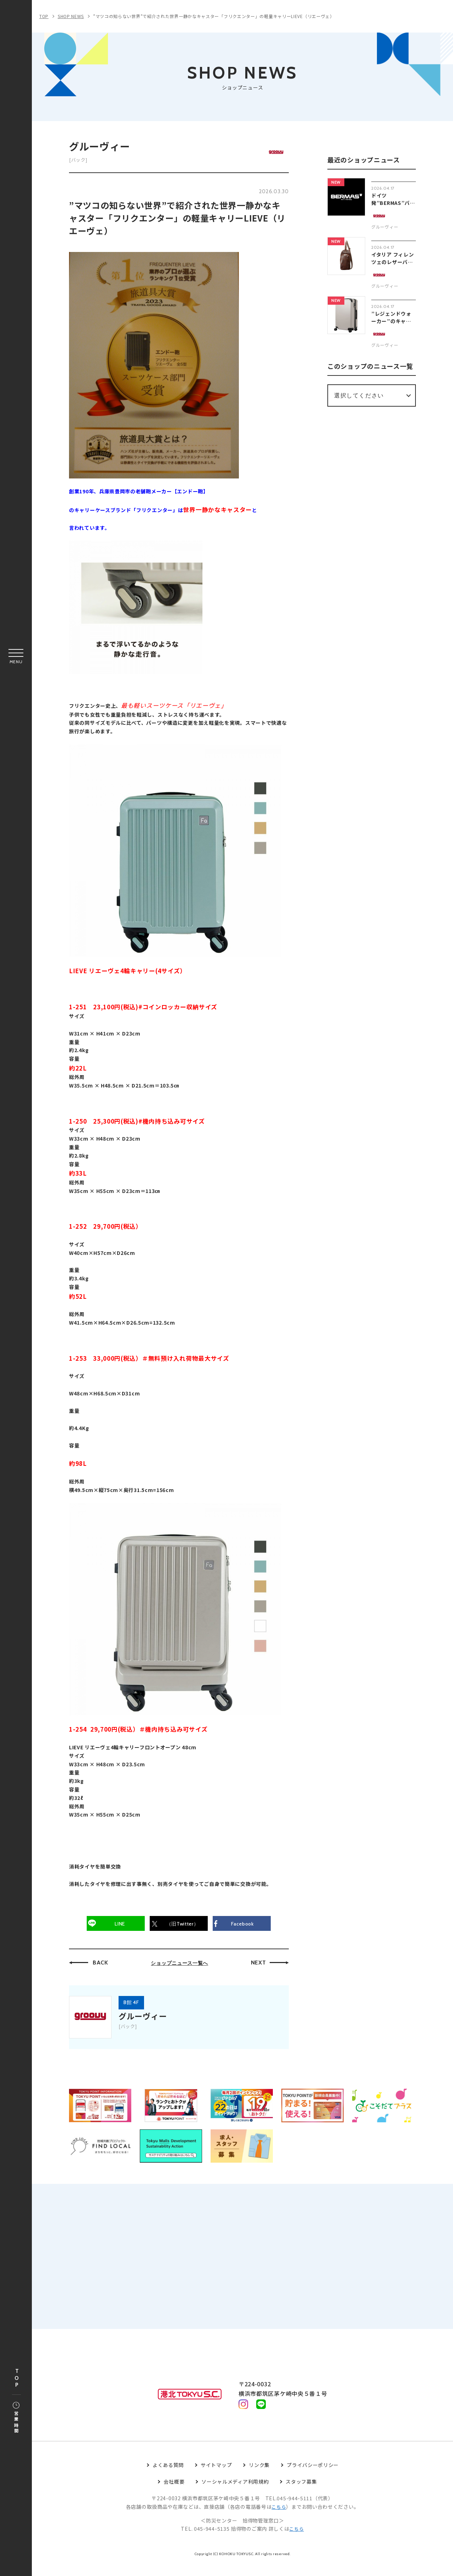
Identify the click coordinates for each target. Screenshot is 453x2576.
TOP (16, 2378)
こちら (279, 2518)
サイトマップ (216, 2476)
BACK (100, 1964)
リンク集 (259, 2476)
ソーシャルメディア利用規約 (235, 2493)
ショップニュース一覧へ (179, 1965)
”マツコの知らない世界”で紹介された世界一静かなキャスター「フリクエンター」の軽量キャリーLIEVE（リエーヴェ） (213, 16)
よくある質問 (168, 2476)
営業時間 (16, 2418)
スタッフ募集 (301, 2493)
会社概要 (174, 2493)
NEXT (258, 1964)
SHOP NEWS (71, 16)
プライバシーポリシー (313, 2476)
